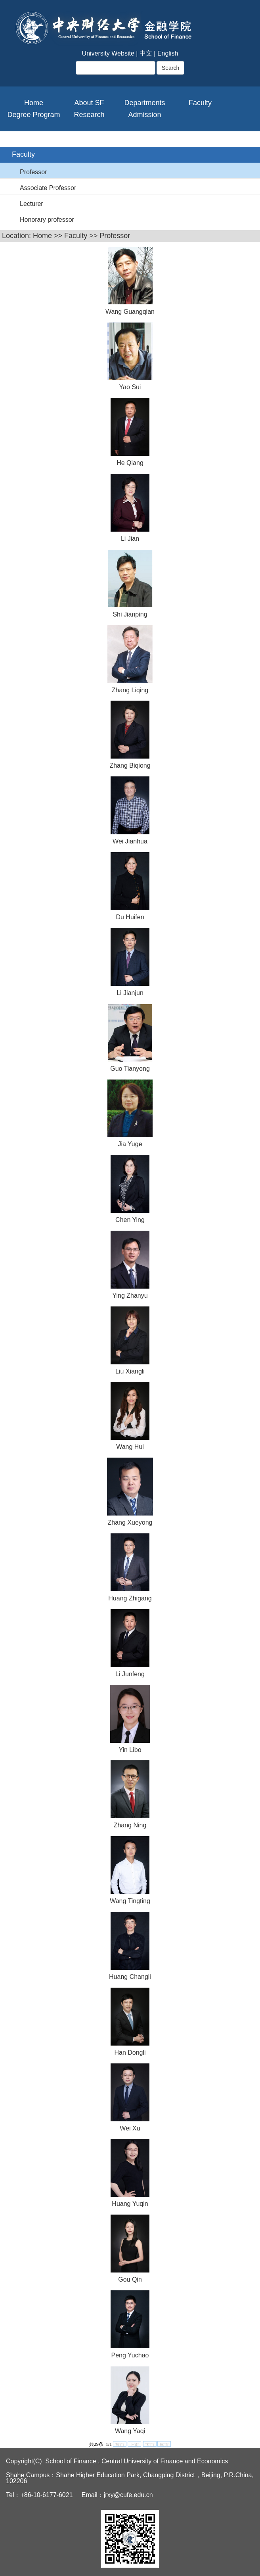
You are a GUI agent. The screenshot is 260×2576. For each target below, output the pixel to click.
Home (33, 103)
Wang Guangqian (130, 311)
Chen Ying (130, 1219)
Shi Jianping (130, 614)
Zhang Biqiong (129, 765)
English (167, 53)
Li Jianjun (130, 992)
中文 (146, 53)
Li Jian (130, 538)
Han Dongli (129, 2052)
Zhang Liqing (130, 690)
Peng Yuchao (130, 2355)
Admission (144, 115)
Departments (144, 103)
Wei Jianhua (130, 841)
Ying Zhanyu (129, 1295)
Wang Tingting (130, 1901)
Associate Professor (48, 187)
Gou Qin (130, 2279)
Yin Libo (130, 1749)
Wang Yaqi (130, 2431)
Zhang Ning (130, 1825)
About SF (89, 103)
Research (89, 115)
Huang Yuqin (130, 2203)
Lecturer (31, 203)
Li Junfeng (130, 1674)
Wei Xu (130, 2128)
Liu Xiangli (130, 1371)
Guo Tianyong (130, 1068)
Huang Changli (130, 1976)
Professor (33, 172)
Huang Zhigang (129, 1598)
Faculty (200, 103)
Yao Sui (130, 387)
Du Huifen (130, 917)
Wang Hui (130, 1446)
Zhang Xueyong (130, 1522)
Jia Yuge (130, 1144)
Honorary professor (47, 219)
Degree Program (33, 115)
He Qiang (130, 462)
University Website (108, 53)
